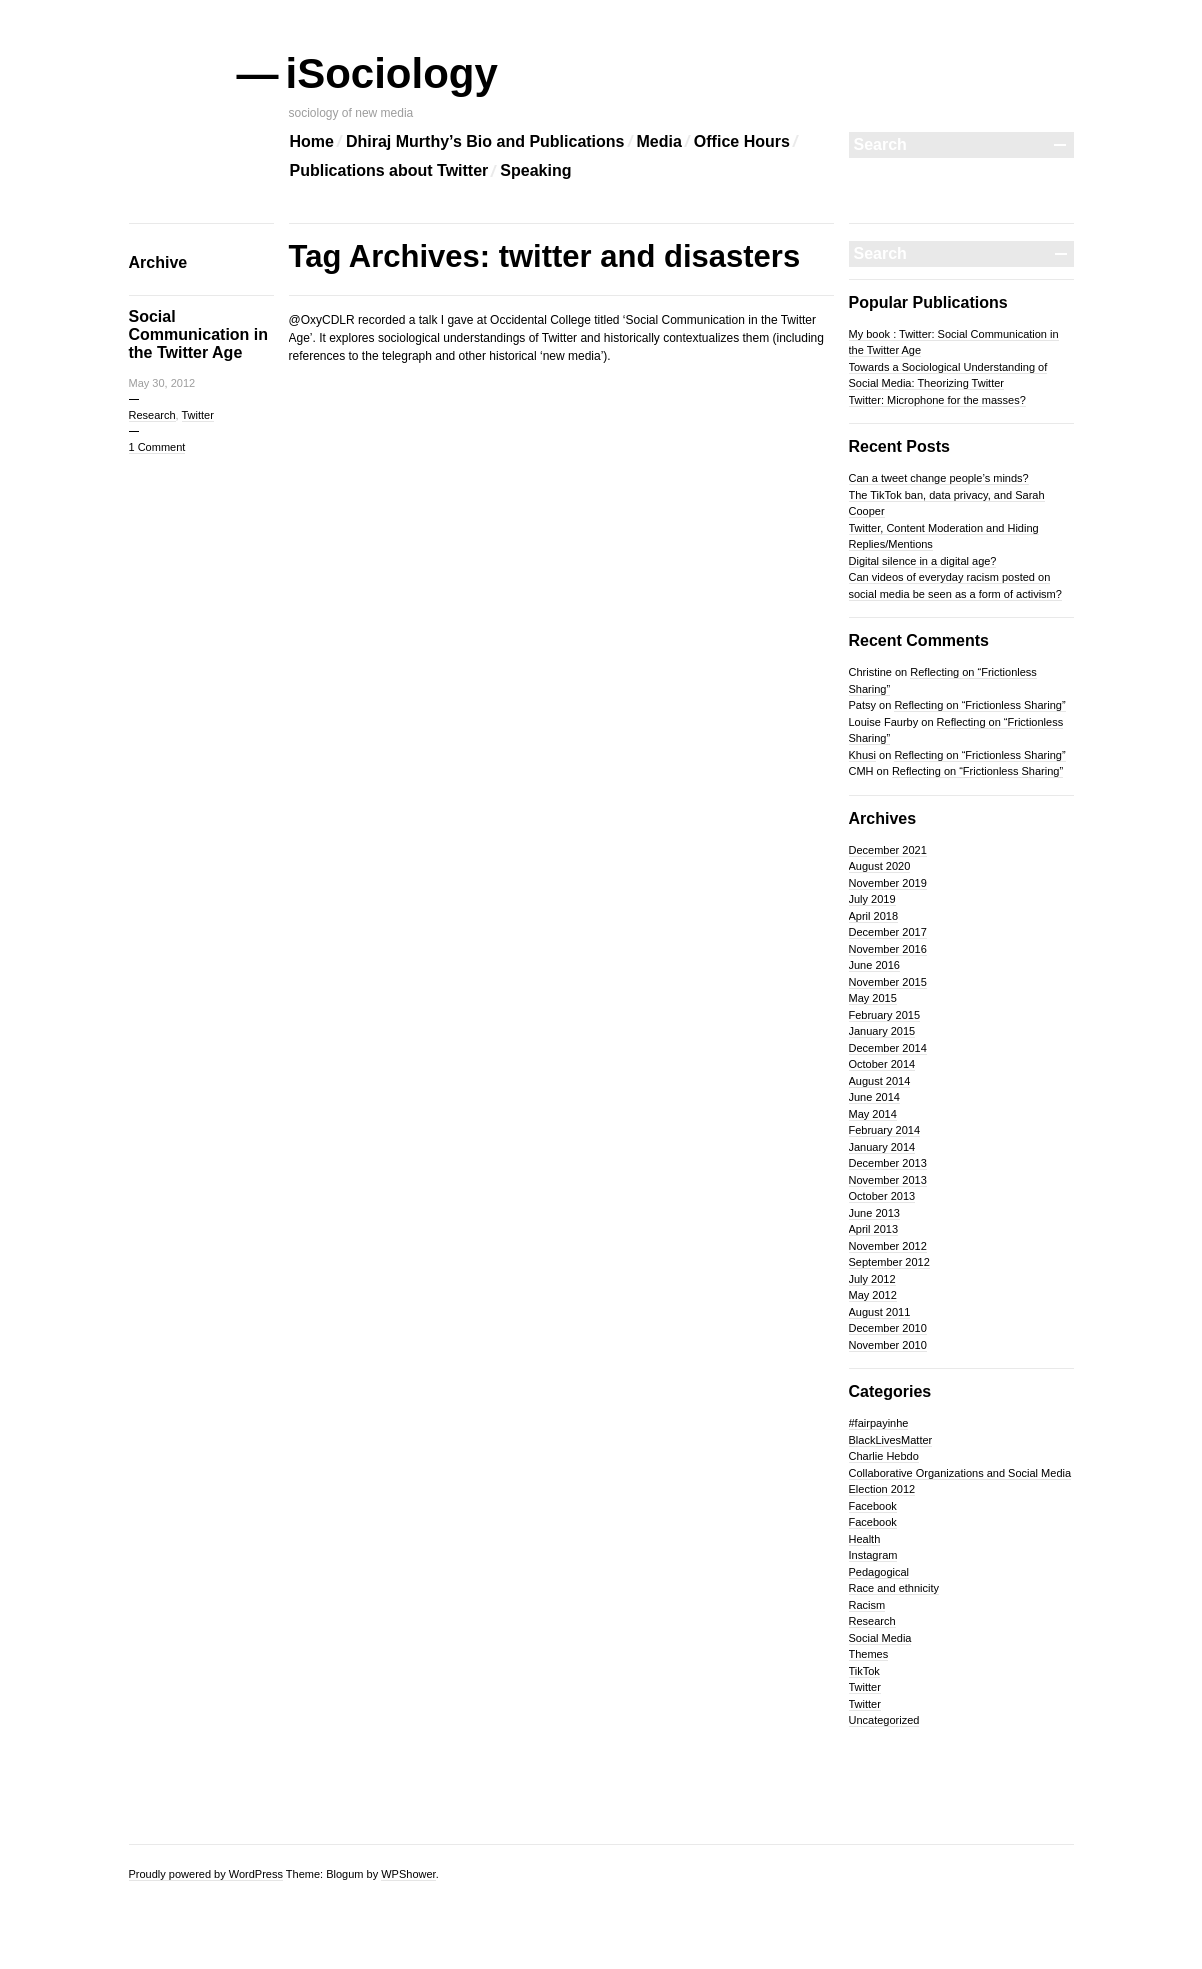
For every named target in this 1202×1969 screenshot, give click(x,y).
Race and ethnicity (894, 1588)
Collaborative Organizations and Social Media (960, 1473)
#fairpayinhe (879, 1423)
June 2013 (874, 1213)
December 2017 (888, 932)
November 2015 (888, 982)
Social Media (880, 1638)
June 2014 (874, 1097)
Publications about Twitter (389, 170)
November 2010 (888, 1345)
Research (152, 415)
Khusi (863, 755)
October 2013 (882, 1196)
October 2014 (882, 1064)
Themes (869, 1654)
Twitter (198, 415)
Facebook (873, 1506)
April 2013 (874, 1229)
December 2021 (888, 850)
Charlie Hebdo (884, 1456)
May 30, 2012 (162, 383)
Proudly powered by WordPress (206, 1874)
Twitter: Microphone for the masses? (937, 400)
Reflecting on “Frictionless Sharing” (979, 705)
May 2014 (873, 1114)
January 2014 (882, 1147)
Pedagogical (879, 1572)
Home (312, 141)
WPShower (408, 1874)
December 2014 (888, 1048)
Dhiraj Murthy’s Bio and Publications (485, 141)
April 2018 (874, 916)
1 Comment (157, 447)
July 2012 (872, 1279)
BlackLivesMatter (891, 1440)
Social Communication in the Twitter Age (199, 334)
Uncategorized (884, 1720)
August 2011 (880, 1312)
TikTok (864, 1671)
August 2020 (880, 866)
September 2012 (889, 1262)
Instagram (873, 1555)
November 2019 (888, 883)
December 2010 (888, 1328)
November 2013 (888, 1180)
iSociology (393, 73)
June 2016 (874, 965)
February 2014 (885, 1130)
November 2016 (888, 949)
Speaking (535, 170)
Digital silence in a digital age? (923, 561)
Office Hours (742, 141)
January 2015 (882, 1031)
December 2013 (888, 1163)
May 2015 (873, 998)
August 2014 (880, 1081)
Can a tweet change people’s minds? (939, 478)
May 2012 (873, 1295)
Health (865, 1539)
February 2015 (885, 1015)
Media (659, 141)
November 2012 (888, 1246)
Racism (867, 1605)
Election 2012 (882, 1489)
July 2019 (872, 899)
